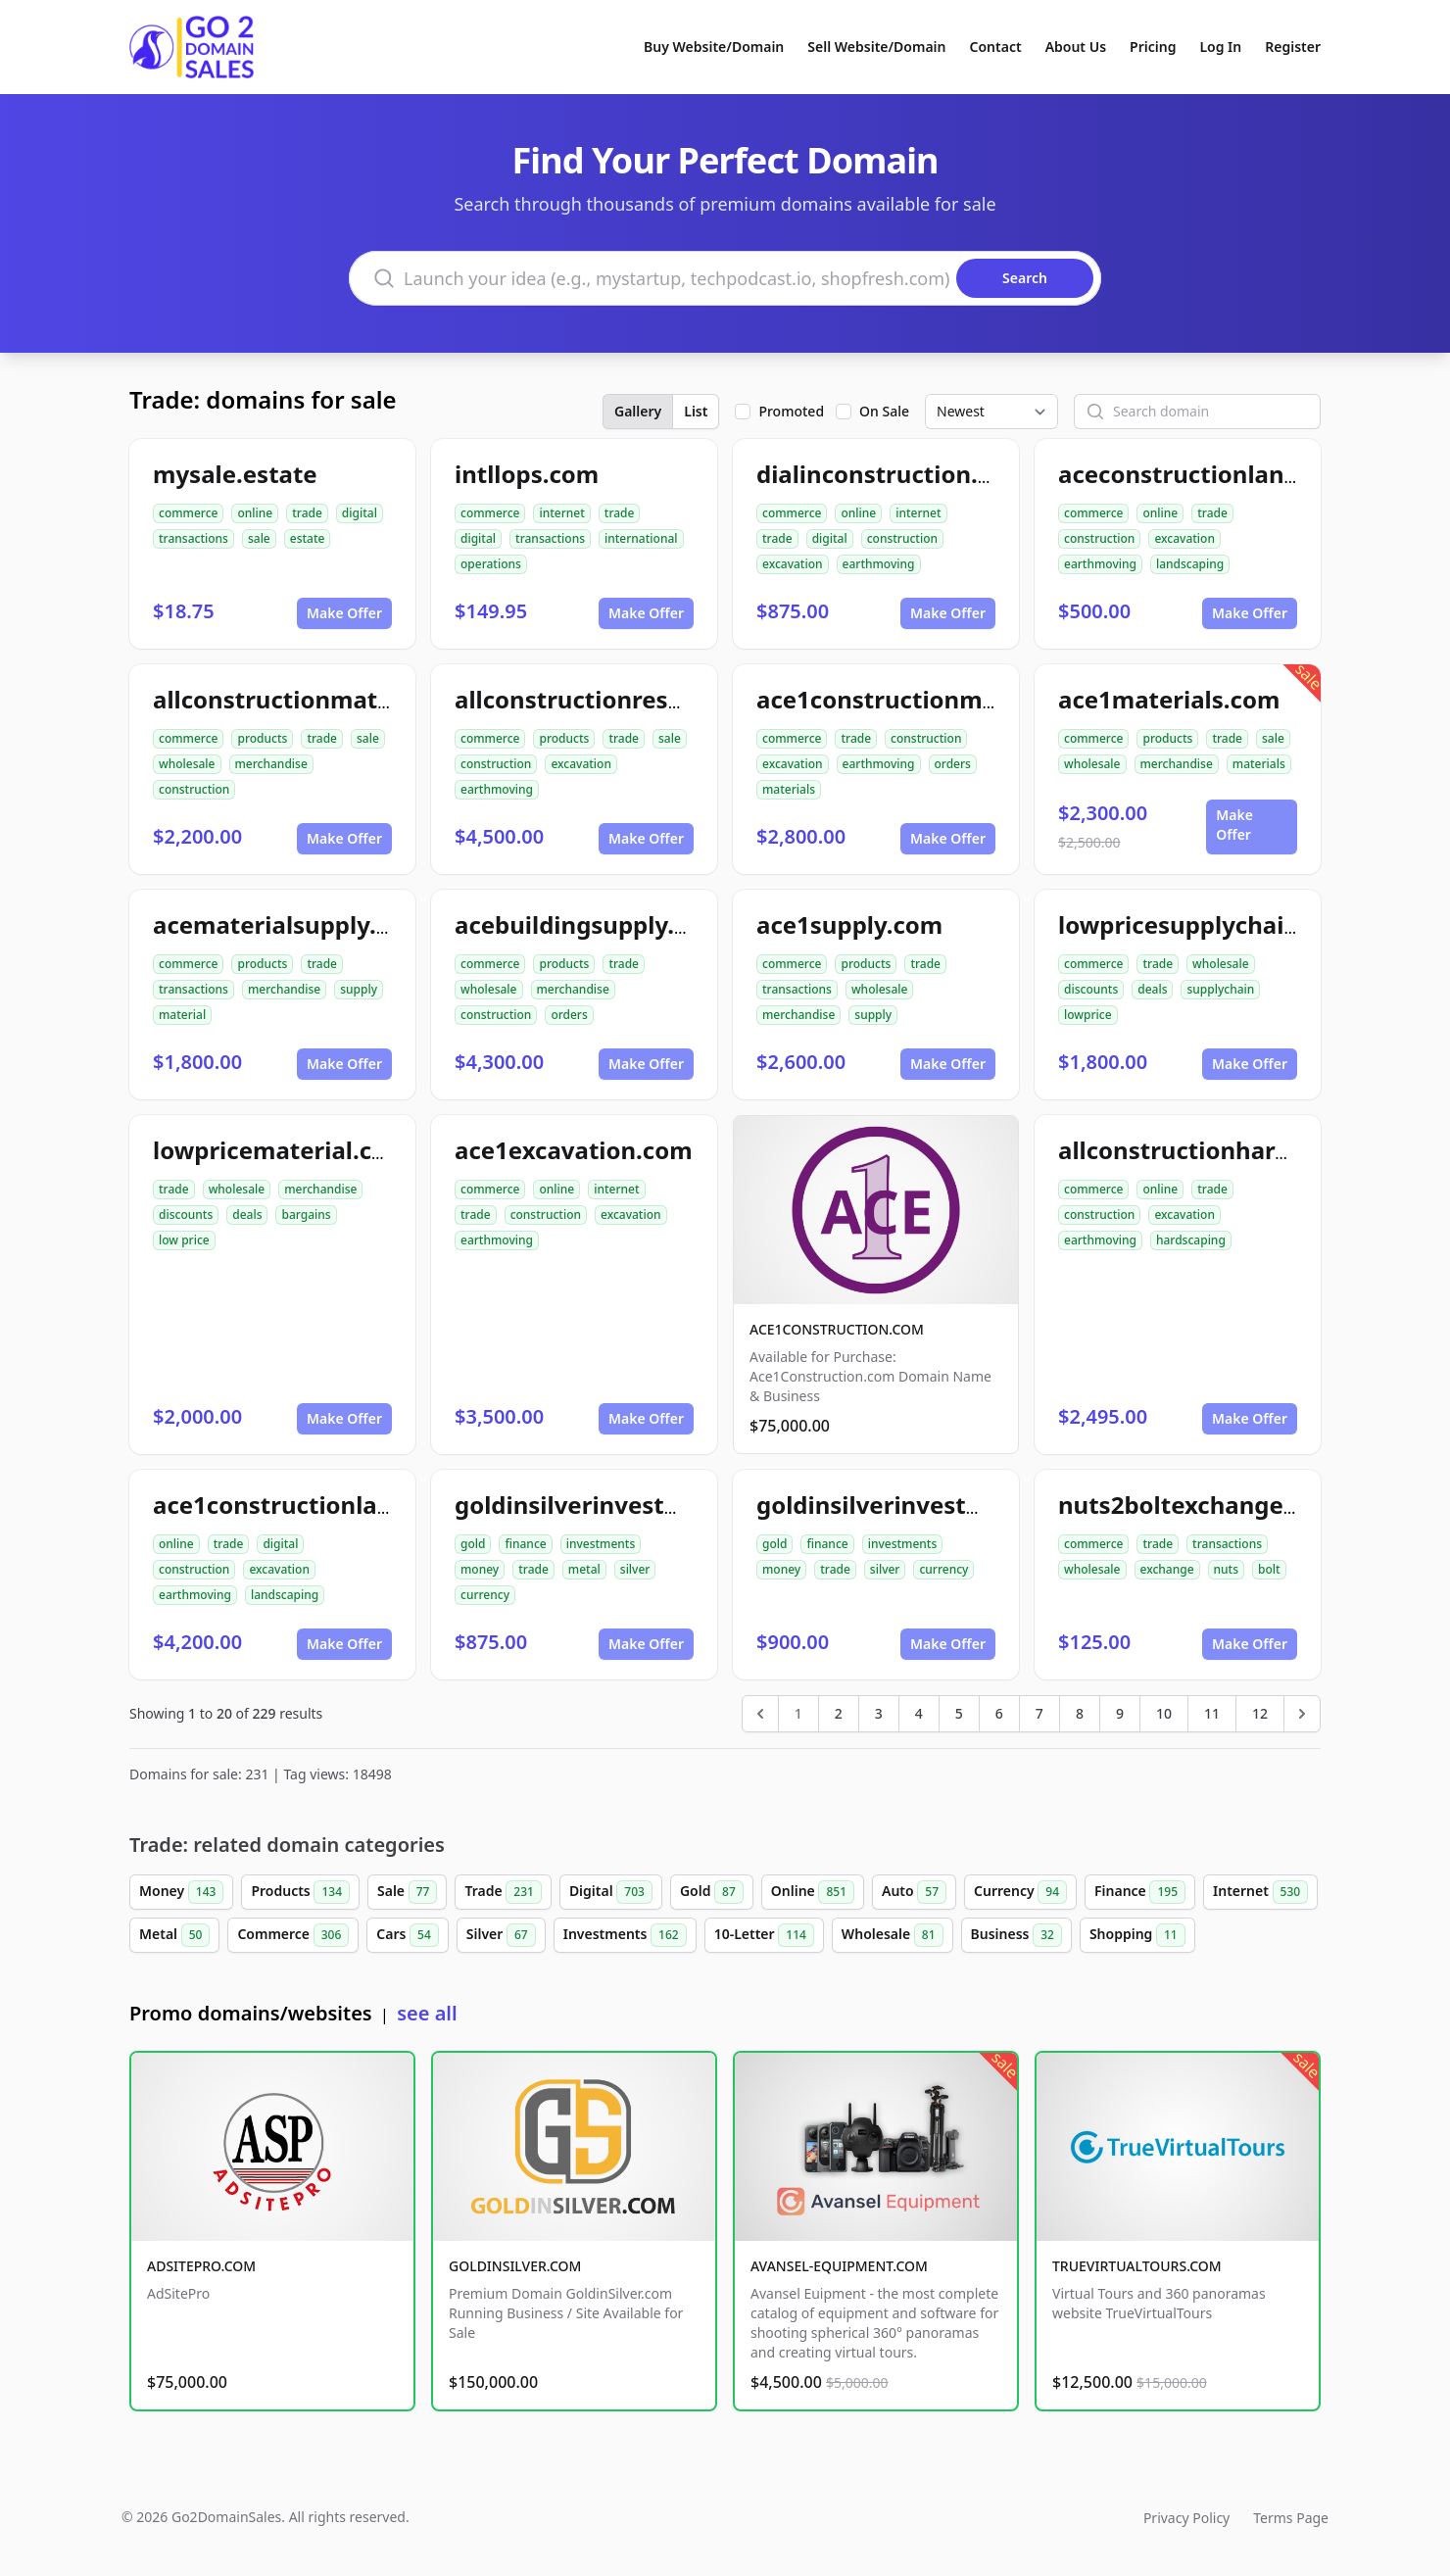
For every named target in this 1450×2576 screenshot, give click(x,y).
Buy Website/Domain (714, 46)
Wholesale (892, 1935)
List (695, 411)
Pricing (1153, 46)
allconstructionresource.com (623, 699)
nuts (1226, 1569)
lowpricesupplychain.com (1207, 924)
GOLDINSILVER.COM (515, 2266)
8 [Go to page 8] (1080, 1713)
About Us (1075, 46)
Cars (407, 1935)
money (479, 1569)
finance (525, 1543)
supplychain (1220, 989)
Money (181, 1892)
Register (1293, 46)
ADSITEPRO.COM (201, 2266)
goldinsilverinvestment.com (920, 1504)
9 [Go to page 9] (1120, 1713)
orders (953, 763)
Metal (174, 1935)
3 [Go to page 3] (879, 1713)
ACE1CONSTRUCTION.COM (836, 1329)
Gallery (637, 411)
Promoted (791, 411)
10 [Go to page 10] (1164, 1713)
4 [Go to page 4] (919, 1713)
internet (561, 513)
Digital (610, 1892)
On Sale (884, 411)
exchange (1167, 1569)
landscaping (1190, 564)
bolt (1269, 1569)
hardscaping (1191, 1240)
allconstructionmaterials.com (326, 699)
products (262, 738)
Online (812, 1892)
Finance (1139, 1892)
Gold (712, 1892)
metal (584, 1569)
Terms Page (1291, 2517)
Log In (1220, 46)
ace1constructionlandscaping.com (353, 1504)
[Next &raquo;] (1302, 1713)
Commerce (293, 1935)
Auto (914, 1892)
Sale (407, 1892)
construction (902, 538)
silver (635, 1569)
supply (358, 989)
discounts (1091, 989)
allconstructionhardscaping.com (1247, 1150)
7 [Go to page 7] (1039, 1713)
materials (788, 789)
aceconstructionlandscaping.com (1251, 474)
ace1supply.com (849, 924)
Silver (501, 1935)
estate (307, 538)
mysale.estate (235, 474)
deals (1152, 989)
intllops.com (527, 474)
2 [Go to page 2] (839, 1713)
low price (184, 1240)
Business (1016, 1935)
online (254, 513)
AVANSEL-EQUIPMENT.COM (839, 2266)
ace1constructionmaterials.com (942, 699)
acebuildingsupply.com (589, 924)
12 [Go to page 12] (1260, 1713)
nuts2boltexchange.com (1198, 1504)
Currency (1020, 1892)
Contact (996, 46)
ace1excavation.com (574, 1150)
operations (490, 564)
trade (307, 513)
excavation (792, 564)
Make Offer (344, 613)
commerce (188, 513)
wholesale (187, 763)
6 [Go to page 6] (999, 1713)
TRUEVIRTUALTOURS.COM (1137, 2266)
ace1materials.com (1169, 699)
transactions (193, 538)
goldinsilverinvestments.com (625, 1504)
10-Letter (764, 1935)
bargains (305, 1214)
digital (359, 513)
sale (259, 538)
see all (427, 2013)
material (182, 1014)
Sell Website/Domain (876, 46)
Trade (502, 1892)
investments (601, 1543)
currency (484, 1594)
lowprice (1088, 1014)
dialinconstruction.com (892, 474)
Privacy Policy (1186, 2517)
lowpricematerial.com (281, 1150)
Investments (625, 1935)
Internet (1260, 1892)
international (641, 538)
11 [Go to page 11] (1212, 1713)
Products (300, 1892)
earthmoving (879, 564)
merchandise (271, 763)
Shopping (1137, 1935)
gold (472, 1543)
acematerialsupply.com (289, 924)
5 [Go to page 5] (959, 1713)
